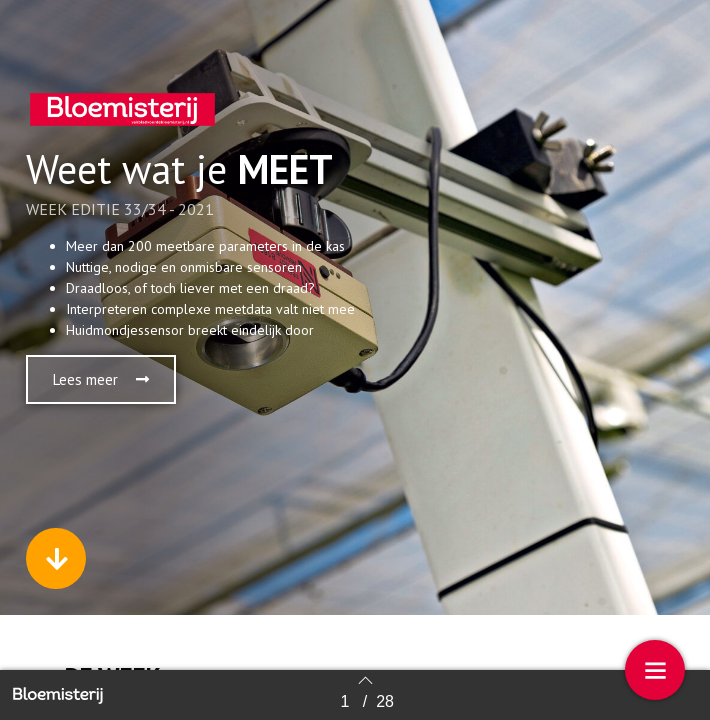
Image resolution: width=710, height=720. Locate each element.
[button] (101, 379)
